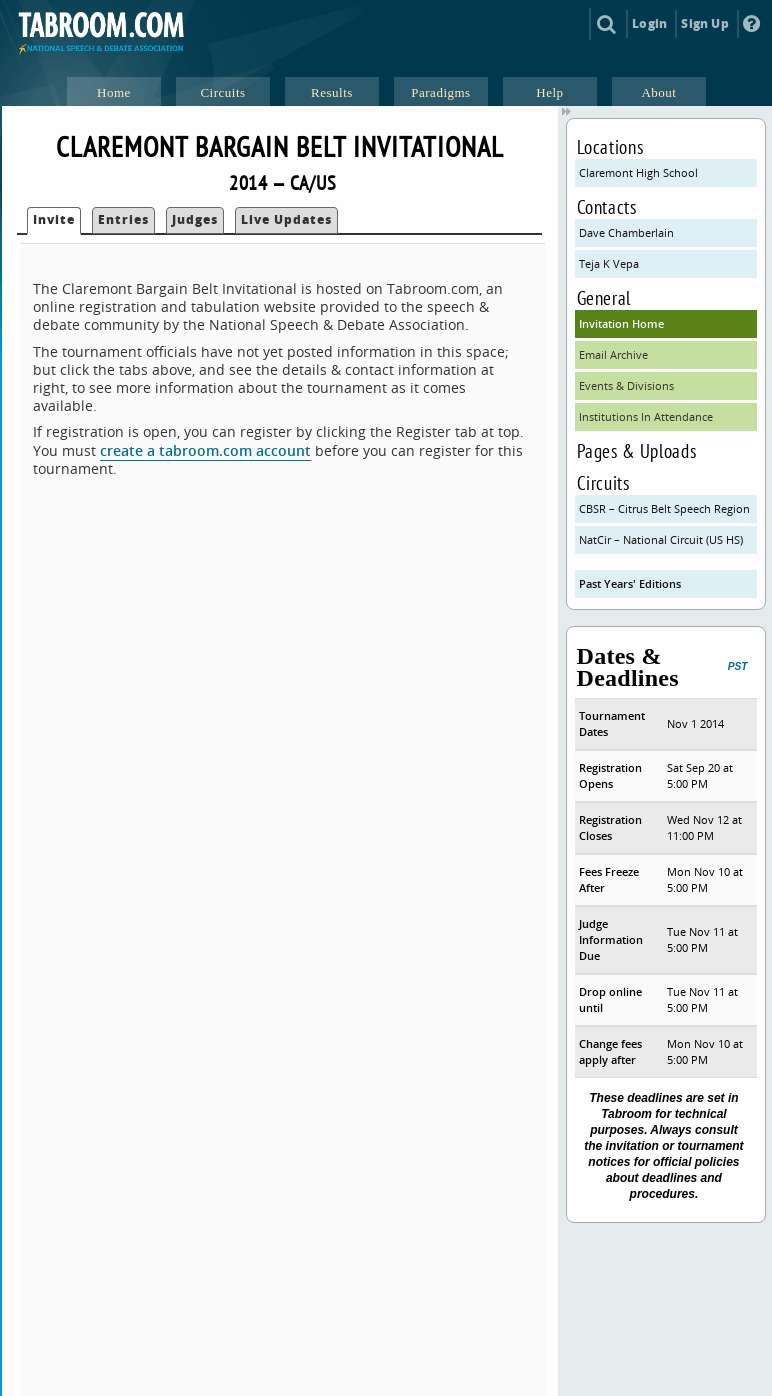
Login (649, 23)
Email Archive (613, 354)
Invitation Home (621, 323)
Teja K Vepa (609, 263)
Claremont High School (638, 172)
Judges (195, 219)
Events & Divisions (626, 385)
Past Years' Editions (630, 583)
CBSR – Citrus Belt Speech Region (664, 508)
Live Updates (286, 219)
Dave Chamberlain (626, 232)
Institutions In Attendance (646, 416)
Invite (54, 219)
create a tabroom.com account (205, 450)
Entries (123, 219)
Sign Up (704, 23)
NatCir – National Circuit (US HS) (661, 539)
